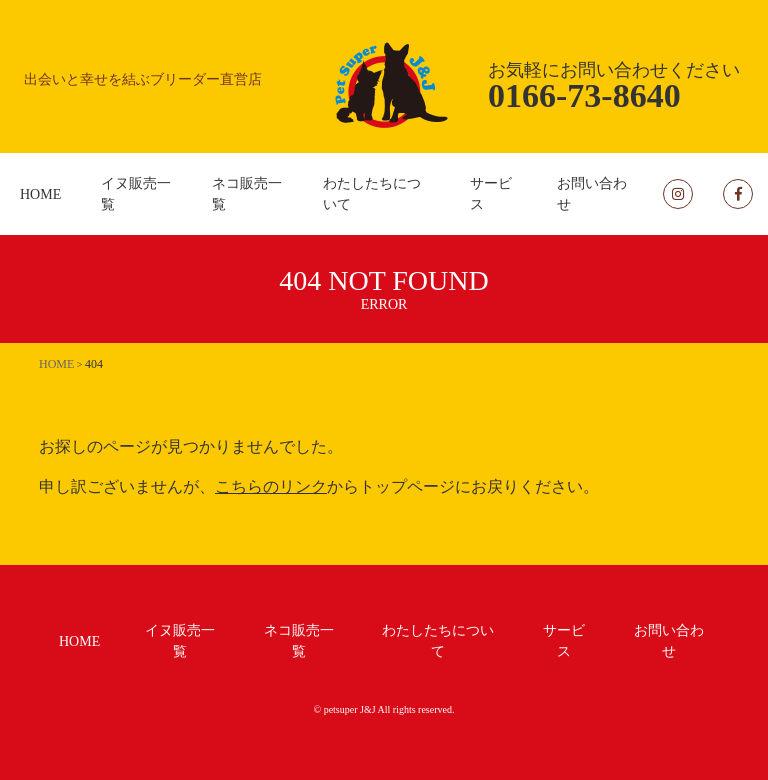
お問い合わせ (592, 194)
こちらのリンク (271, 486)
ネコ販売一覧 (247, 194)
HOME (40, 194)
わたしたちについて (372, 194)
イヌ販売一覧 (136, 194)
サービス (491, 194)
